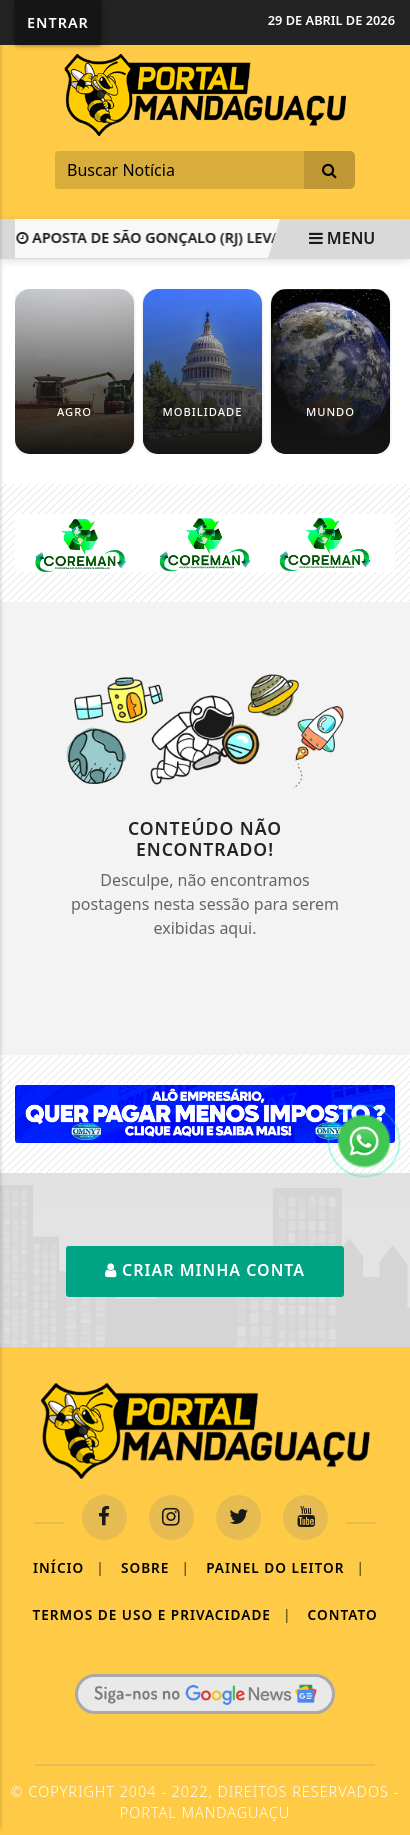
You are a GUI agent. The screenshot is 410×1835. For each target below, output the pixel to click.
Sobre (155, 1568)
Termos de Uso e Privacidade (161, 1615)
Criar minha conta (205, 1270)
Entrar (58, 22)
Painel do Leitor (285, 1568)
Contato (343, 1614)
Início (69, 1568)
